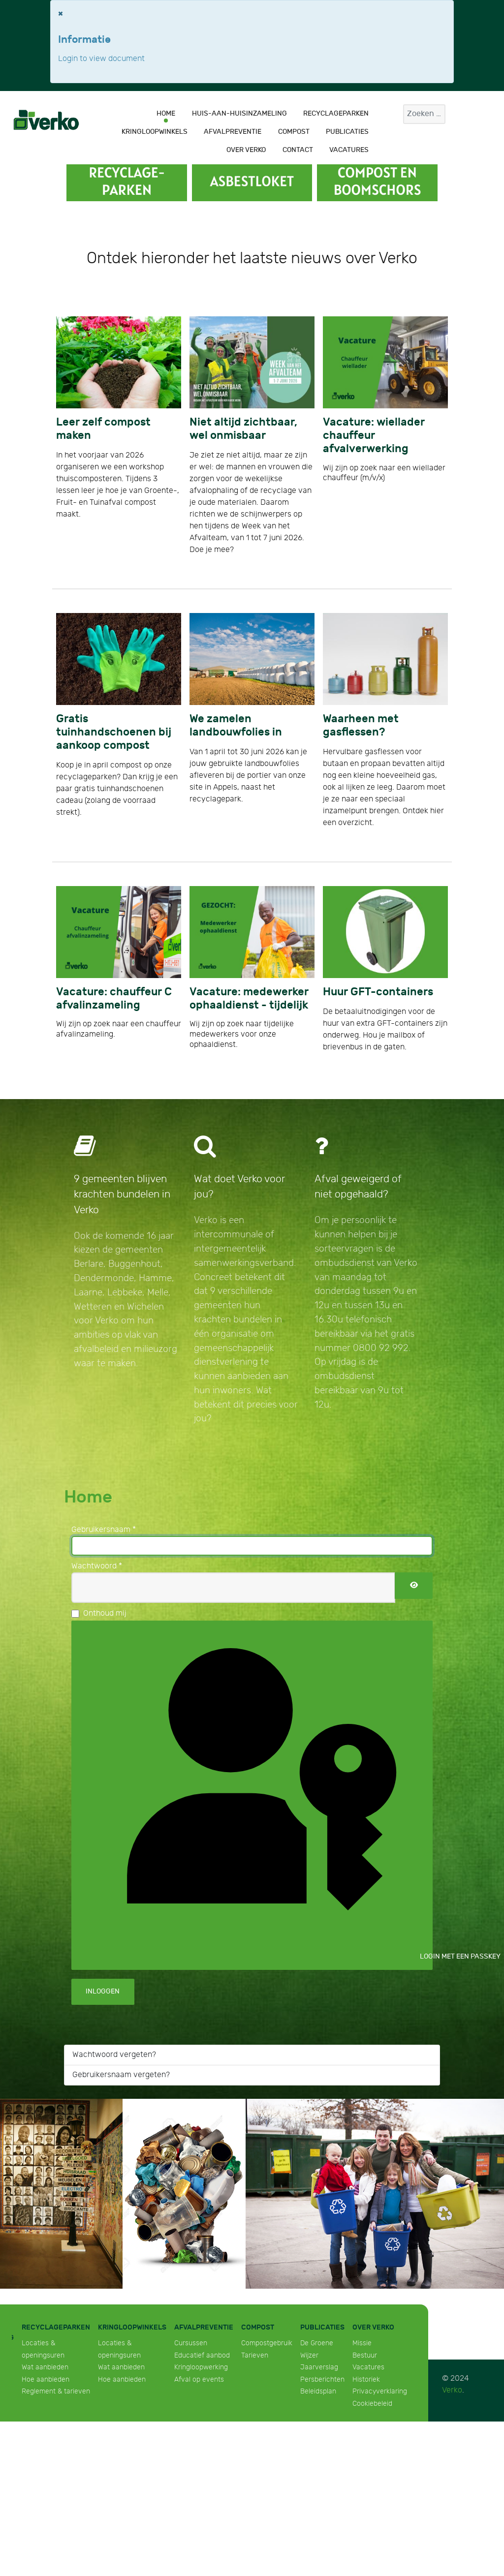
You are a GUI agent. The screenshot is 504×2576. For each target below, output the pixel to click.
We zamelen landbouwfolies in (235, 725)
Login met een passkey (259, 1794)
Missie (362, 2343)
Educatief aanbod (202, 2355)
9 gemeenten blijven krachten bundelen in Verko (122, 1194)
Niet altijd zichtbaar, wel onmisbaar (243, 429)
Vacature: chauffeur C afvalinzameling (114, 998)
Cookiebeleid (372, 2403)
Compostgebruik (266, 2343)
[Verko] (46, 119)
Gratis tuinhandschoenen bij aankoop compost (113, 732)
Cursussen (190, 2343)
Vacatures (368, 2367)
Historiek (366, 2379)
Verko (452, 2390)
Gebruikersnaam (103, 1529)
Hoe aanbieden (45, 2379)
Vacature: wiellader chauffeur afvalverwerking (374, 436)
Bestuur (364, 2355)
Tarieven (254, 2355)
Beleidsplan (318, 2391)
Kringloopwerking (201, 2367)
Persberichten (322, 2379)
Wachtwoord (96, 1566)
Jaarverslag (319, 2367)
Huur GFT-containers (378, 992)
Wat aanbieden (45, 2367)
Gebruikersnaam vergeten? (121, 2075)
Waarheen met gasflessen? (361, 725)
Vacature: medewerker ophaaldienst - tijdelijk (249, 998)
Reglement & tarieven (56, 2391)
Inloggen (103, 1991)
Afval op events (199, 2379)
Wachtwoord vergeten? (114, 2054)
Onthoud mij (104, 1613)
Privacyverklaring (379, 2391)
